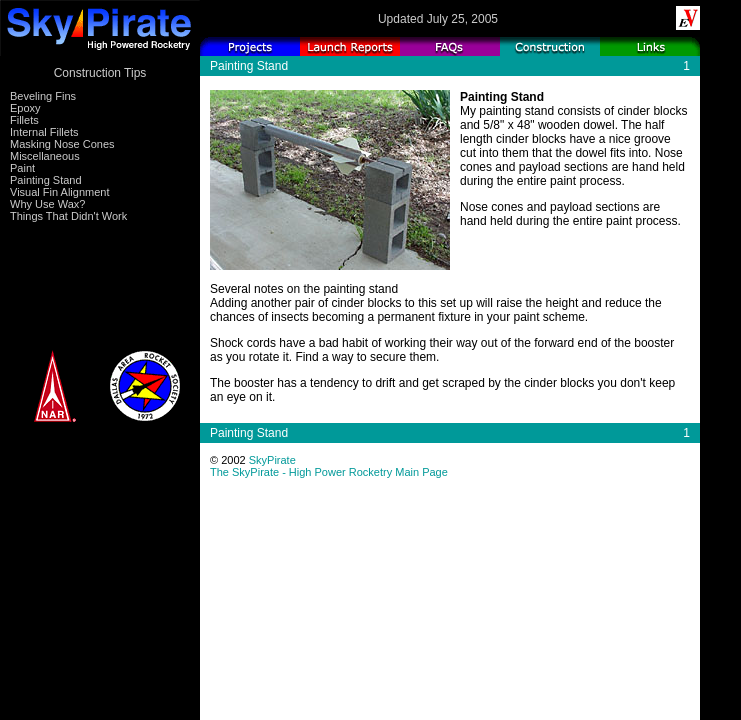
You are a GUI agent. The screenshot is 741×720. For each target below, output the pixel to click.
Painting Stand (46, 180)
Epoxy (25, 108)
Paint (22, 168)
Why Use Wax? (47, 204)
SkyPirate (272, 460)
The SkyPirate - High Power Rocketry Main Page (329, 472)
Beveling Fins (43, 96)
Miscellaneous (45, 156)
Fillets (24, 120)
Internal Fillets (44, 132)
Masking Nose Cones (62, 144)
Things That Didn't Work (68, 216)
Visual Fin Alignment (59, 192)
